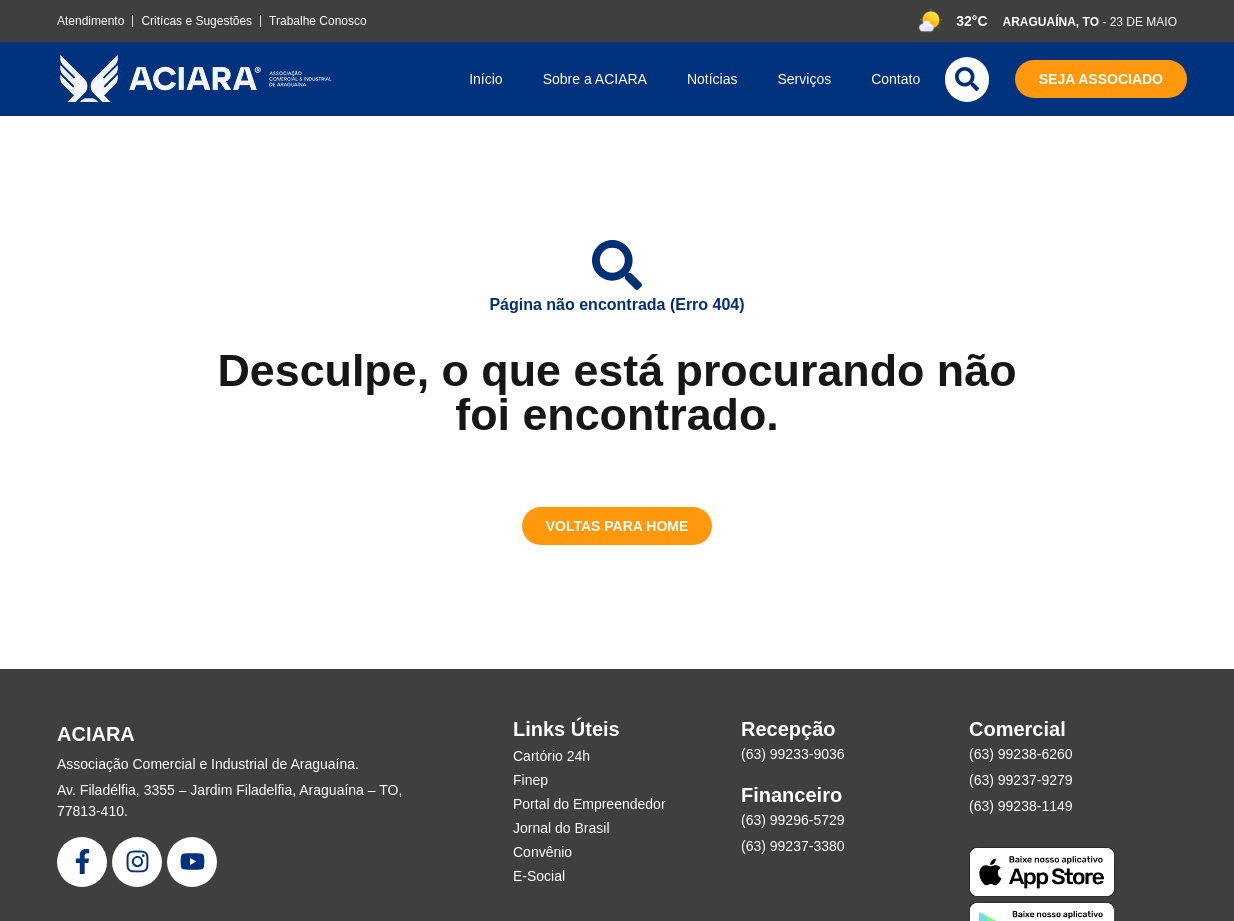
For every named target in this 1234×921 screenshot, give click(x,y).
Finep (530, 780)
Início (485, 79)
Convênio (542, 852)
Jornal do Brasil (561, 828)
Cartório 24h (551, 756)
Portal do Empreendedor (589, 804)
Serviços (805, 79)
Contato (895, 79)
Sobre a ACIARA (595, 79)
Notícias (712, 79)
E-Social (539, 876)
